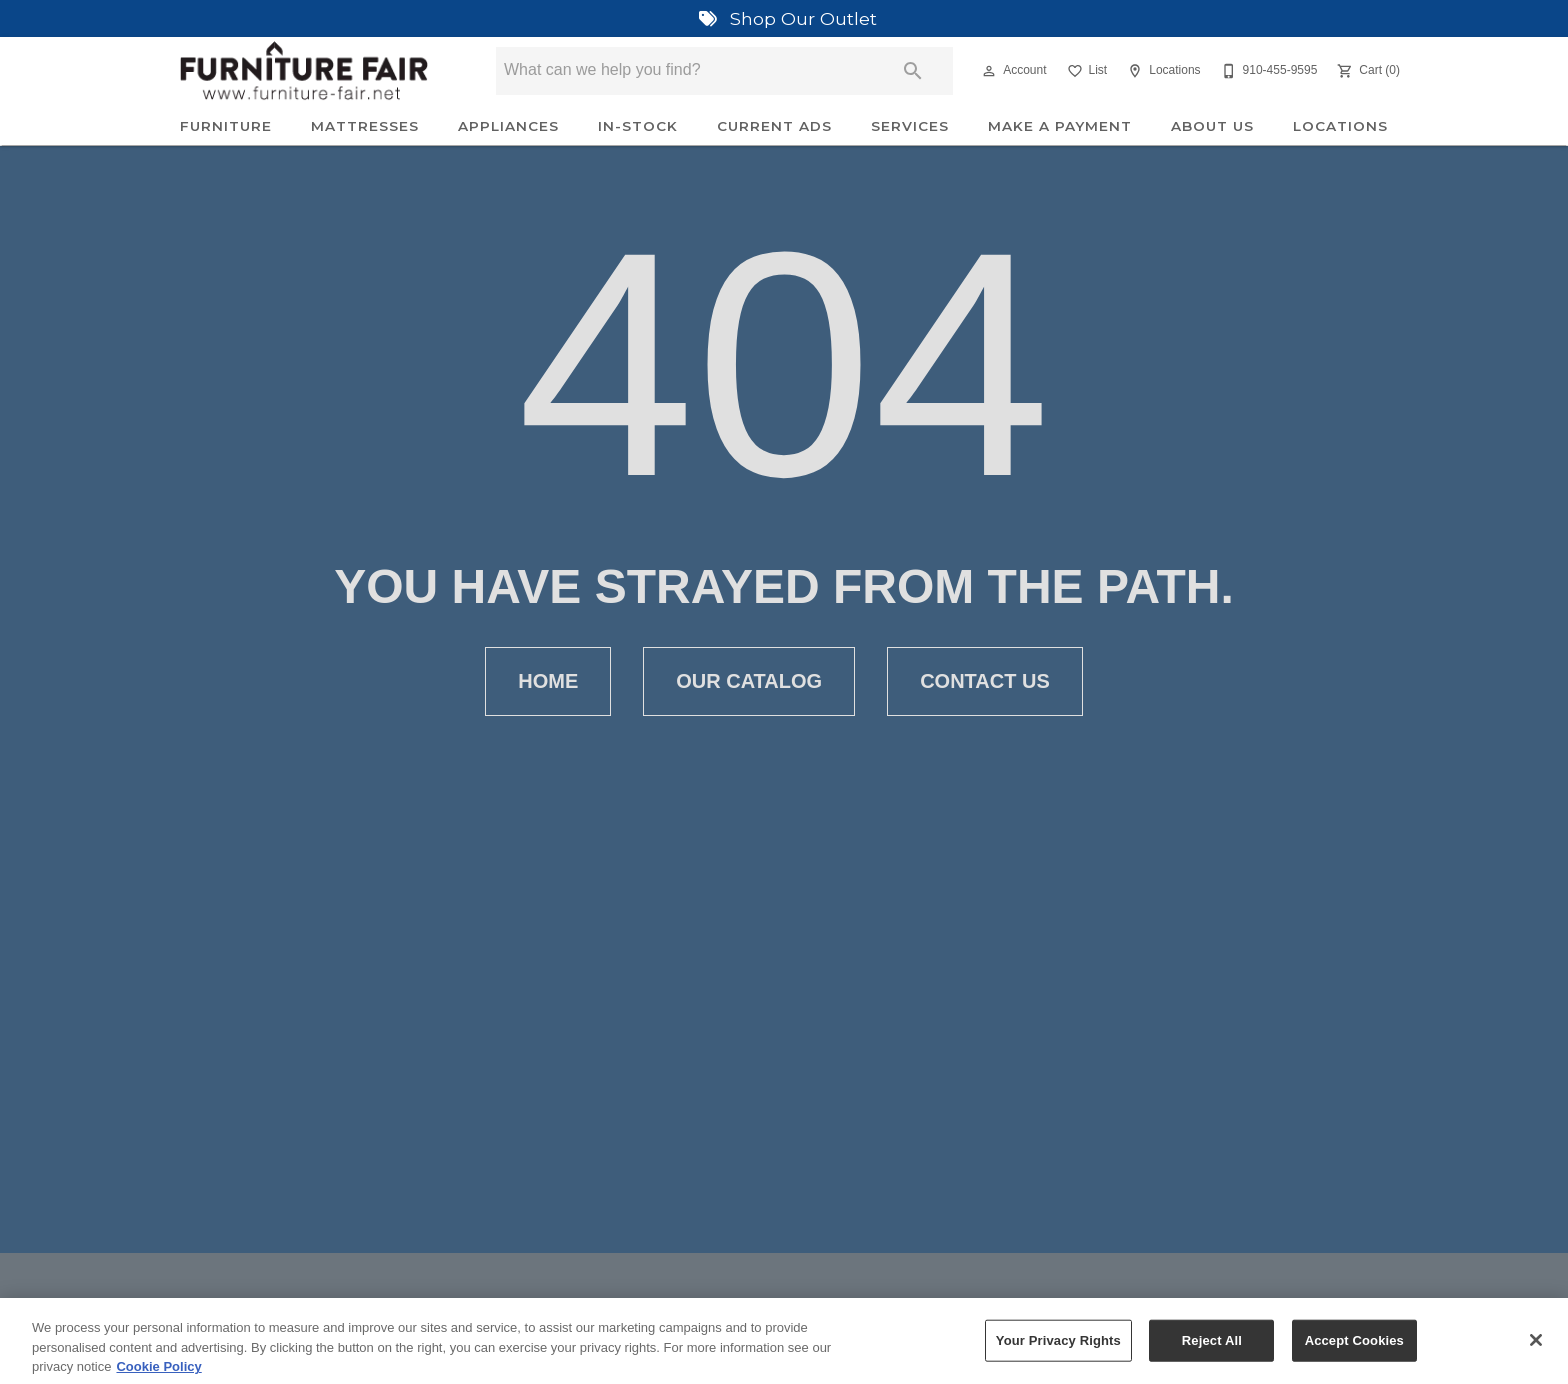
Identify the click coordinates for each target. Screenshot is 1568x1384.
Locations (1340, 126)
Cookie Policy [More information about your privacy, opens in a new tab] (158, 1374)
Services (910, 126)
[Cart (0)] (1366, 71)
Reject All (1212, 1348)
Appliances (508, 126)
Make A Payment (1060, 126)
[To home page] (304, 71)
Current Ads (774, 126)
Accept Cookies (1354, 1348)
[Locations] (1161, 71)
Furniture (226, 126)
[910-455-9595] (1267, 71)
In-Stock (638, 126)
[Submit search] (913, 71)
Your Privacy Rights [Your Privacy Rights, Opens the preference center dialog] (1058, 1348)
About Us (1212, 126)
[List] (1085, 71)
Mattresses (365, 126)
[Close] (1536, 1348)
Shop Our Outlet (784, 18)
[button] (989, 71)
